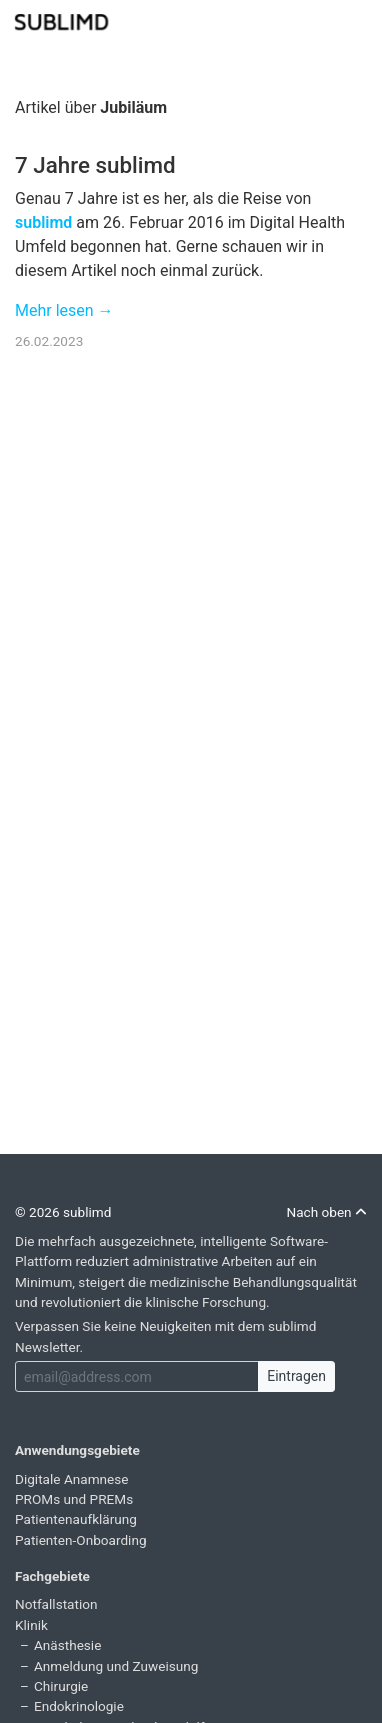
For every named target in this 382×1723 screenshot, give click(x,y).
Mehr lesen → (64, 310)
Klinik (31, 1625)
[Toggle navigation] (354, 20)
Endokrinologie (79, 1706)
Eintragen (296, 1376)
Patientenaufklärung (76, 1519)
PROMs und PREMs (74, 1499)
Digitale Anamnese (72, 1479)
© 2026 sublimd (63, 1212)
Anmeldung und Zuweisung (116, 1666)
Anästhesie (67, 1645)
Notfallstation (56, 1604)
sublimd (43, 222)
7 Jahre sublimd (95, 165)
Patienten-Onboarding (81, 1540)
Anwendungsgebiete (77, 1450)
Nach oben (326, 1212)
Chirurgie (61, 1686)
